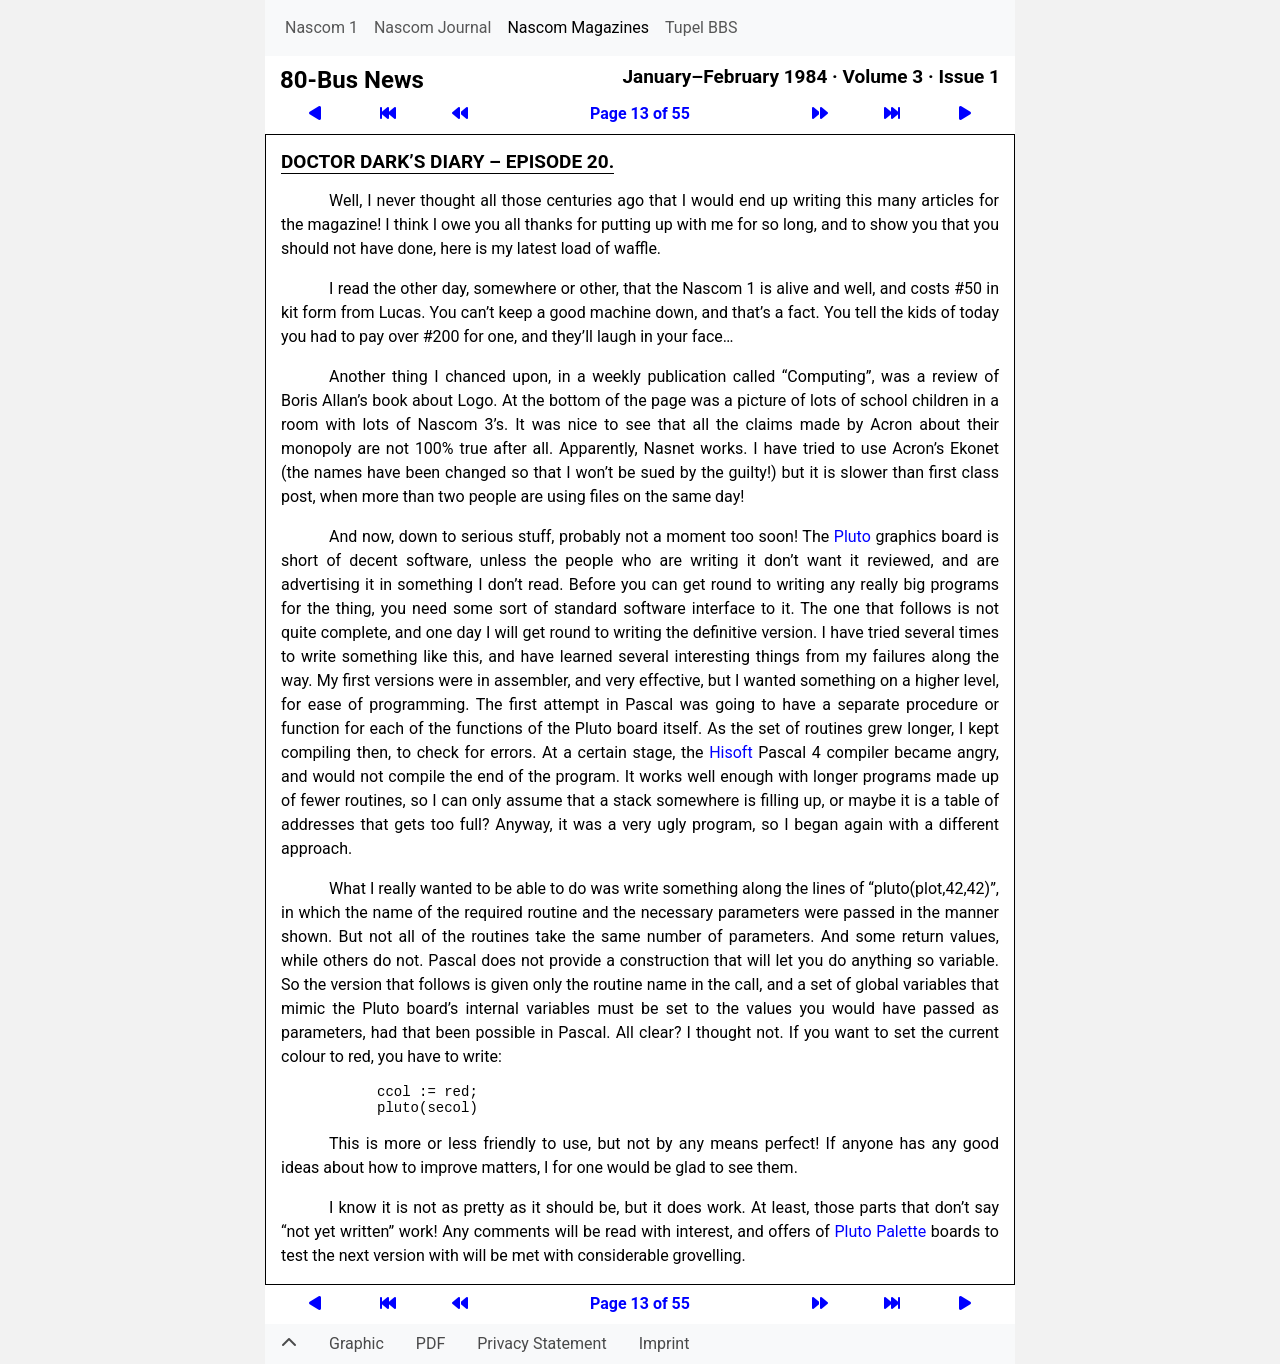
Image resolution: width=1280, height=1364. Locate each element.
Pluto (852, 536)
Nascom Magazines (578, 27)
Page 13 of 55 (640, 113)
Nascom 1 (321, 27)
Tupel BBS (701, 27)
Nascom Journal (433, 27)
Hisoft (730, 752)
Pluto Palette (881, 1231)
